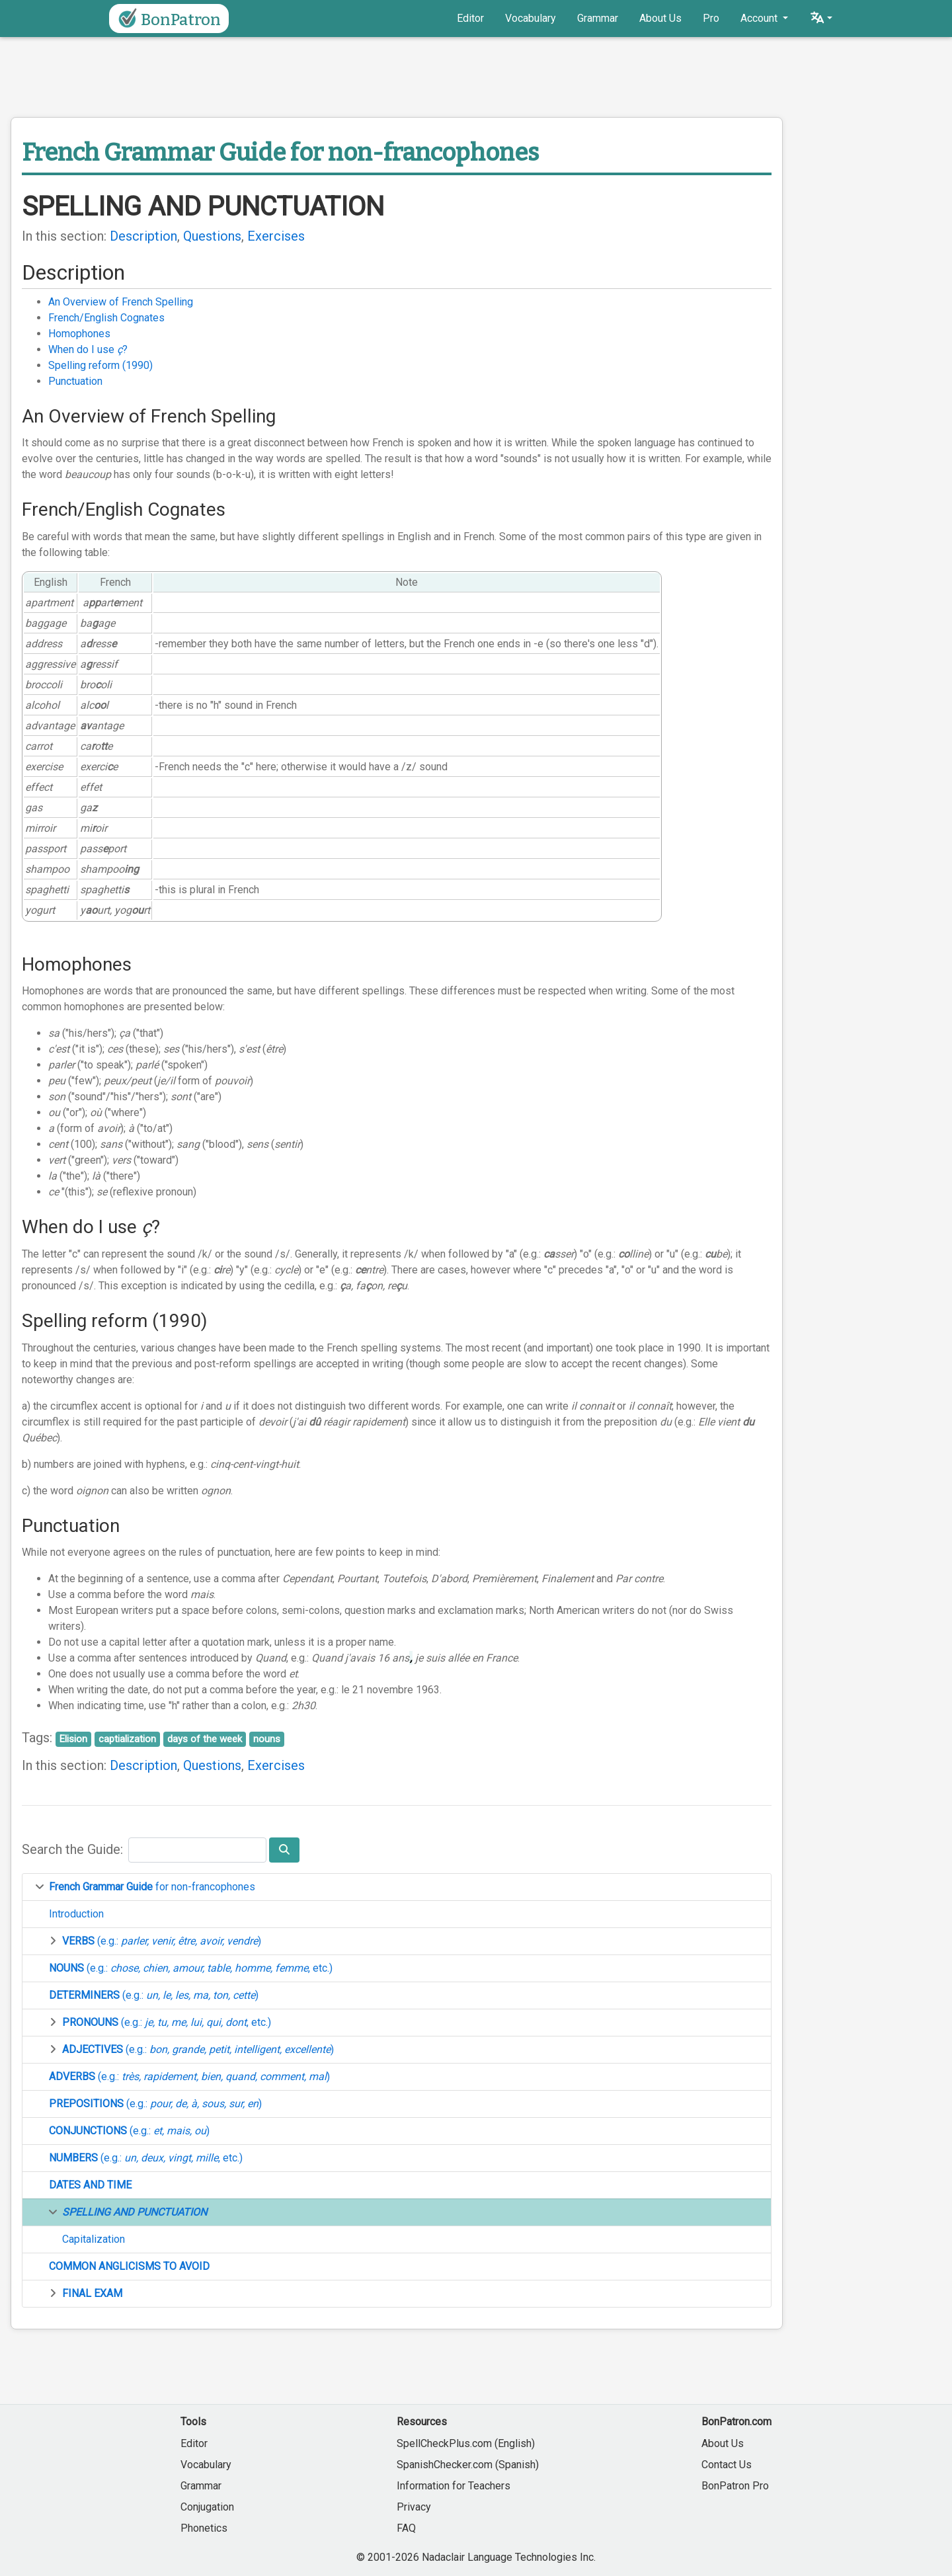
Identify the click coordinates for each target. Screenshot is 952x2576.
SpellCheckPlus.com (444, 2443)
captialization (127, 1739)
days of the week (204, 1739)
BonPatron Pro (735, 2485)
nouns (266, 1739)
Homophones (79, 333)
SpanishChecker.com (445, 2464)
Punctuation (75, 381)
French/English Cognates (106, 317)
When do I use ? (88, 349)
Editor (470, 18)
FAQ (406, 2528)
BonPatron (167, 18)
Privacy (414, 2507)
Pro (711, 18)
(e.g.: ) (161, 1941)
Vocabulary (530, 18)
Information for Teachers (453, 2485)
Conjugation (207, 2507)
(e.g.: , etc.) (191, 1968)
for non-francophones (152, 1886)
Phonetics (203, 2528)
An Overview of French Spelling (120, 302)
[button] (821, 18)
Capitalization (93, 2239)
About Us (660, 18)
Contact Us (726, 2464)
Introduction (76, 1914)
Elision (73, 1739)
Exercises (276, 236)
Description (143, 236)
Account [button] (760, 18)
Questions (212, 236)
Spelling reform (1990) (100, 365)
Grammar (597, 18)
